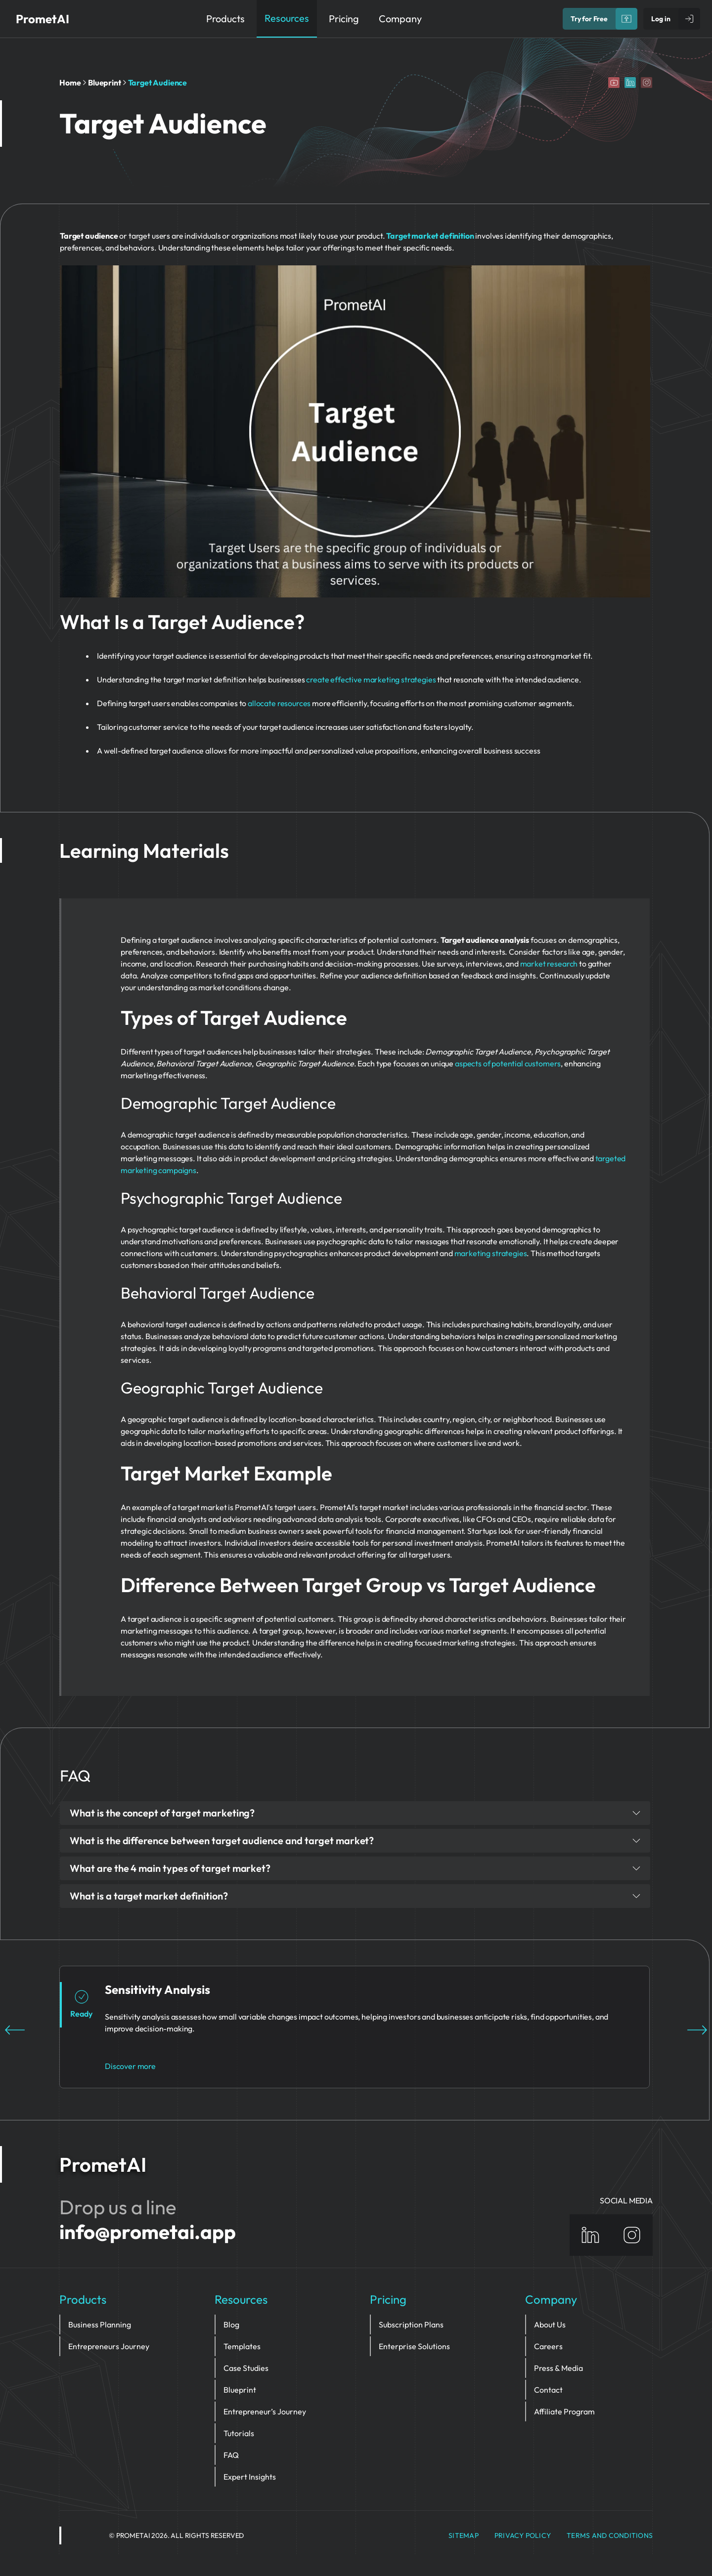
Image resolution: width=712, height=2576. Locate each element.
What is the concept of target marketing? (355, 1813)
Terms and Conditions (610, 2535)
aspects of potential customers (508, 1063)
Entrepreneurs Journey (108, 2346)
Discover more (130, 2066)
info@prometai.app (147, 2231)
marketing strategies (490, 1253)
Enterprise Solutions (414, 2346)
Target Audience (157, 82)
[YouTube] (614, 82)
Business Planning (99, 2324)
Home (70, 82)
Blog (231, 2324)
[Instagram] (646, 82)
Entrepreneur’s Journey (264, 2411)
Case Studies (245, 2368)
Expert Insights (249, 2477)
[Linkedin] (630, 82)
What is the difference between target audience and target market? (355, 1840)
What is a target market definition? (355, 1896)
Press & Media (558, 2368)
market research (549, 964)
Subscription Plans (411, 2324)
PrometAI (42, 18)
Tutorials (238, 2433)
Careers (548, 2346)
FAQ (231, 2455)
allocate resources (279, 703)
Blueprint (104, 82)
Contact (548, 2390)
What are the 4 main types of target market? (355, 1868)
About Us (550, 2324)
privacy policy (522, 2535)
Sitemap (463, 2535)
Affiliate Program (564, 2411)
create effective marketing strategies (371, 679)
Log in (660, 18)
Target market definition (430, 236)
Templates (242, 2346)
